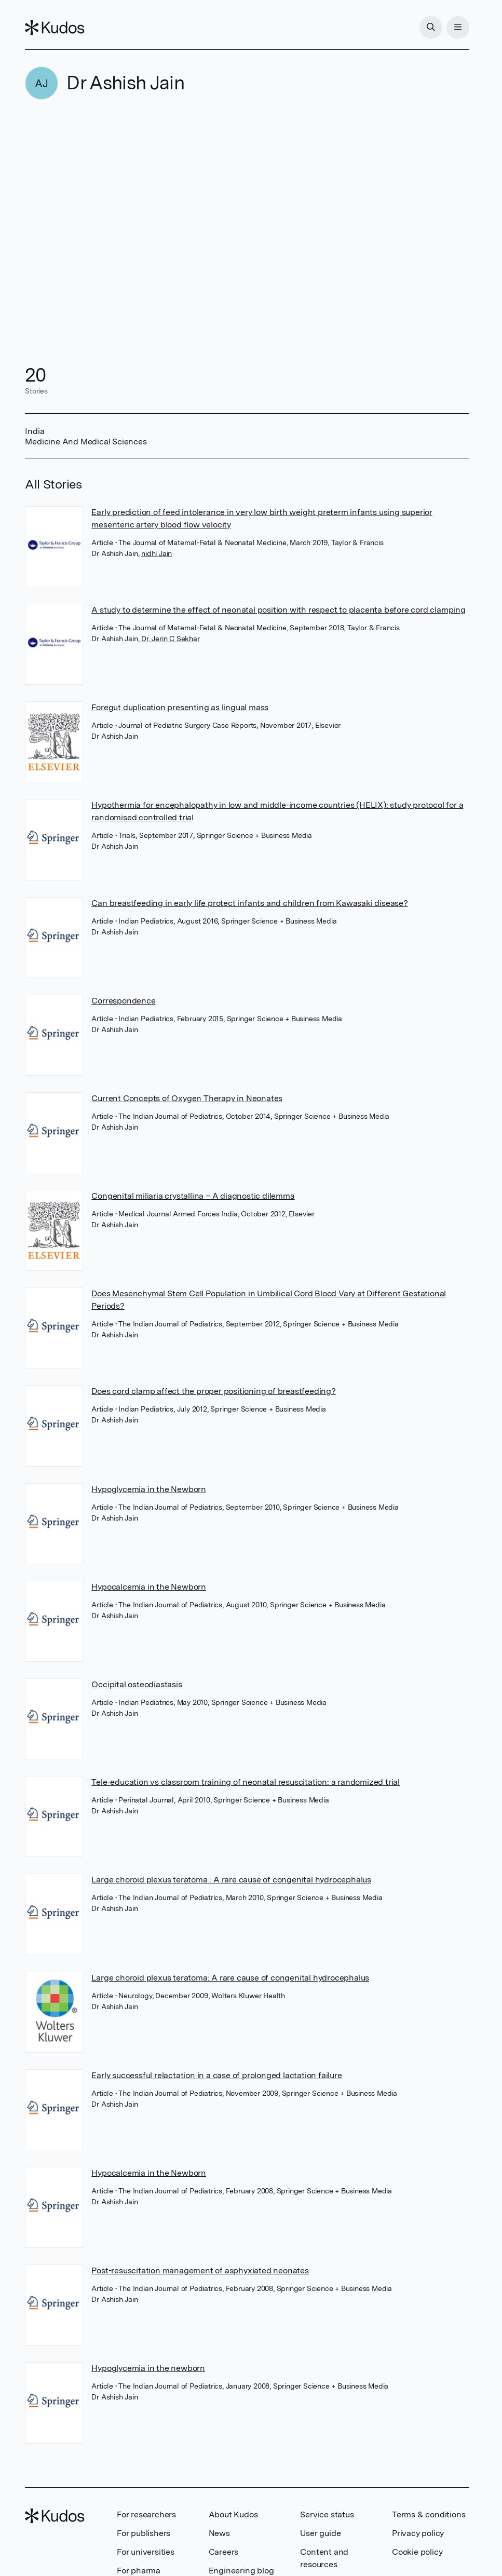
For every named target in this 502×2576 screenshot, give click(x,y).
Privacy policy (418, 2533)
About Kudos (233, 2514)
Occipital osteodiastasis (136, 1684)
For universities (145, 2552)
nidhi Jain (156, 553)
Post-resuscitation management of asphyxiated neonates (199, 2270)
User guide (320, 2533)
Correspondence (123, 1001)
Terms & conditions (428, 2514)
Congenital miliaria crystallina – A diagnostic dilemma (192, 1196)
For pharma (138, 2570)
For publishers (143, 2533)
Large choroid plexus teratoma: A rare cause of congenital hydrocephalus (230, 1978)
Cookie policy (417, 2552)
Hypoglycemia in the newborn (148, 2368)
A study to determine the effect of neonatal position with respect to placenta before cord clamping (278, 610)
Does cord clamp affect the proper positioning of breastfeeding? (213, 1391)
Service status (327, 2514)
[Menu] (457, 27)
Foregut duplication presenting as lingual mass (179, 707)
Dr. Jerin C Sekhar (170, 638)
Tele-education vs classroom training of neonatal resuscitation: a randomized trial (245, 1782)
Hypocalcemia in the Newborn (148, 1587)
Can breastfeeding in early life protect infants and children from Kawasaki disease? (249, 903)
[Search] (430, 27)
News (219, 2533)
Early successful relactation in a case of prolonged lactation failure (216, 2075)
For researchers (146, 2514)
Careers (224, 2552)
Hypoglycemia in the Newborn (148, 1489)
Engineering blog (241, 2570)
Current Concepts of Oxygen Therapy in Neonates (186, 1098)
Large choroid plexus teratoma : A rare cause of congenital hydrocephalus (231, 1879)
